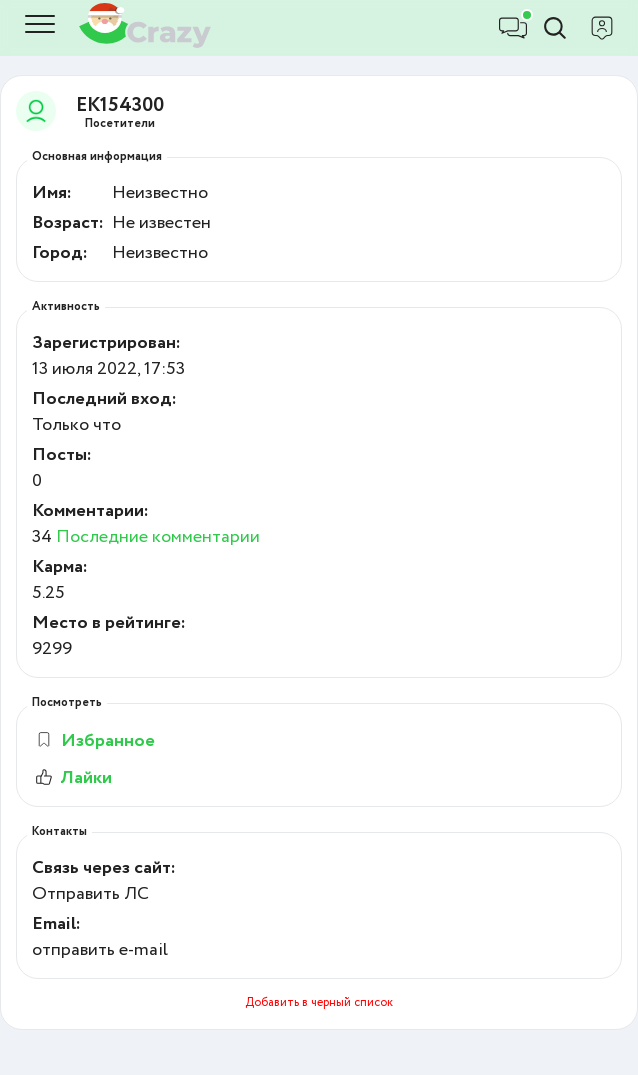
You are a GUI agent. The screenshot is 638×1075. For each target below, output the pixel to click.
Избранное (94, 741)
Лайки (72, 778)
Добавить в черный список (319, 1002)
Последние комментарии (158, 537)
